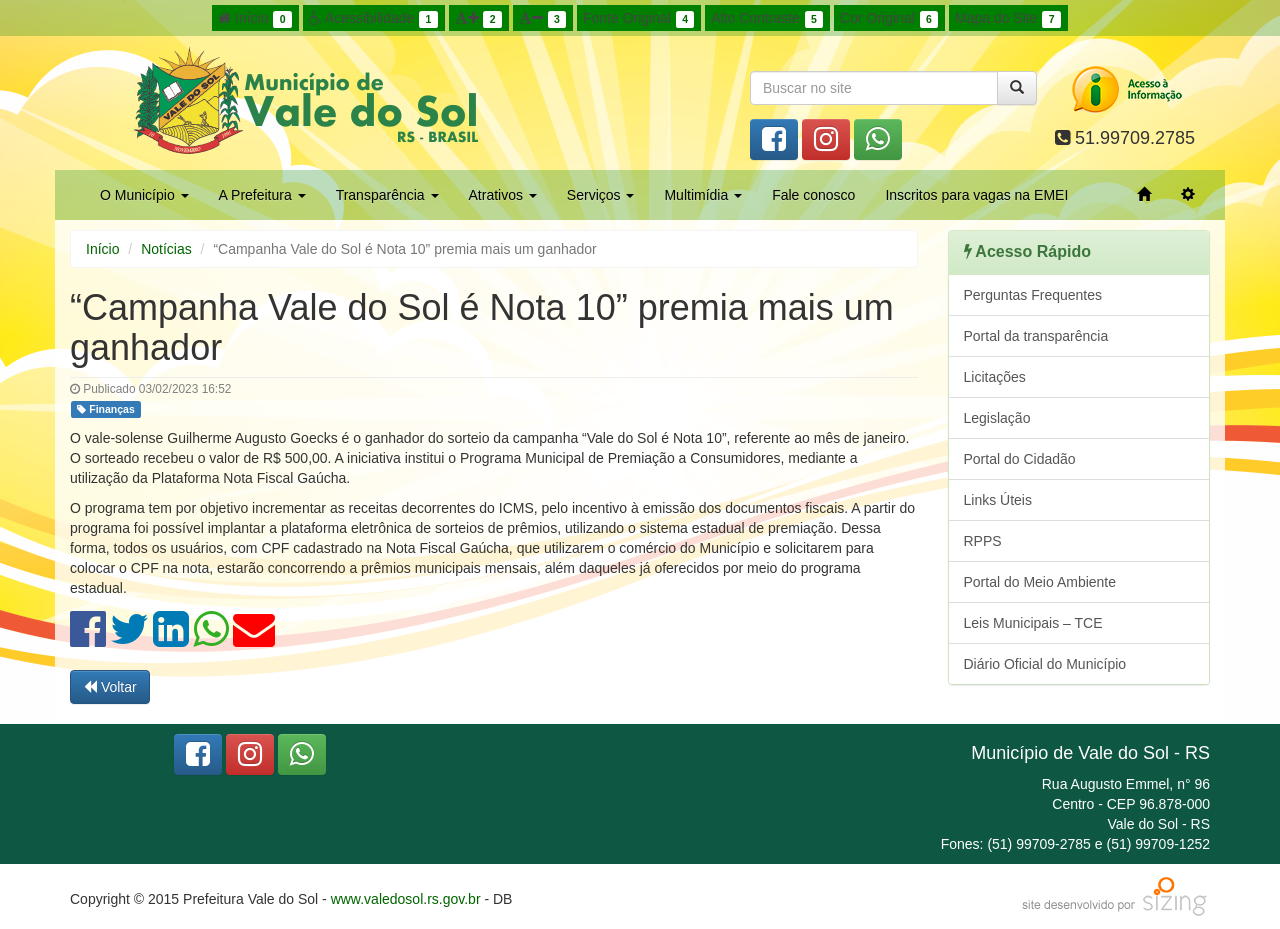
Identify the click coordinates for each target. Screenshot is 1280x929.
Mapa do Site (1008, 19)
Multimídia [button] (703, 195)
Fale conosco (813, 195)
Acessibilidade (373, 19)
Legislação (997, 418)
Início (255, 19)
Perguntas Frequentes (1033, 295)
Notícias (166, 249)
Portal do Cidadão (1020, 459)
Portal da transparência (1036, 336)
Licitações (995, 377)
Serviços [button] (601, 195)
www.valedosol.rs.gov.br (406, 899)
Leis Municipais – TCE (1033, 623)
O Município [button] (144, 195)
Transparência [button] (387, 195)
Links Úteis (998, 500)
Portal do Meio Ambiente (1040, 582)
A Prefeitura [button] (262, 195)
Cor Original (889, 19)
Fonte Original (638, 19)
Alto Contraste (767, 19)
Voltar (110, 687)
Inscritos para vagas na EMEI (976, 195)
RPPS (983, 541)
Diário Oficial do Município (1045, 664)
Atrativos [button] (503, 195)
